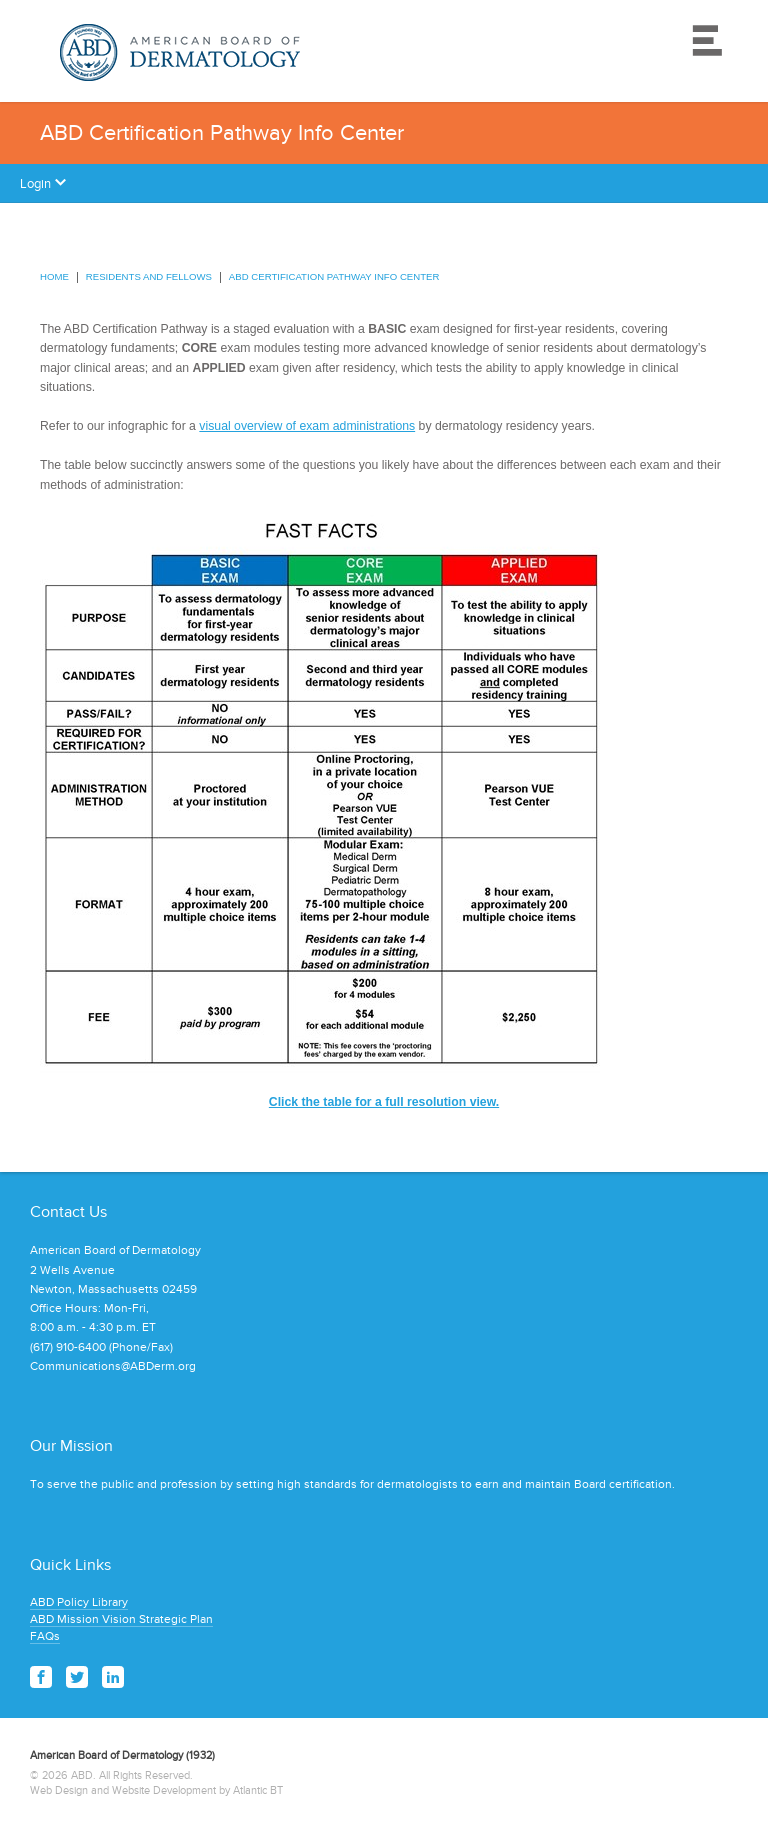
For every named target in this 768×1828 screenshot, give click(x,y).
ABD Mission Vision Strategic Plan (121, 1619)
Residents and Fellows (149, 276)
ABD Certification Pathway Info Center (334, 276)
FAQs (45, 1636)
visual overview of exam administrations (307, 426)
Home (54, 276)
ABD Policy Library (79, 1602)
